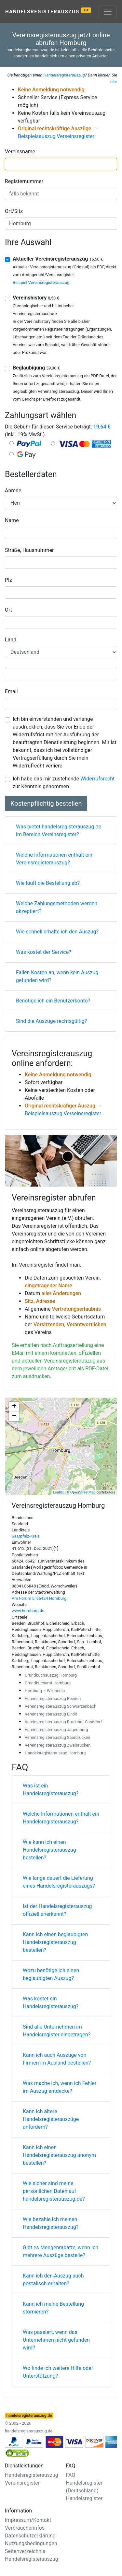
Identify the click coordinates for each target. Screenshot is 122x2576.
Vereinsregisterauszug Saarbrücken (57, 1737)
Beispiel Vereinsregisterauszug (41, 282)
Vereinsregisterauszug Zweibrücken (57, 1745)
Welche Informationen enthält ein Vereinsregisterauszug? (54, 859)
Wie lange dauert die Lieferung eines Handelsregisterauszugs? (59, 1882)
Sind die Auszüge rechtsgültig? (51, 1021)
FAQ (70, 2475)
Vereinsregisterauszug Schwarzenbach (60, 1706)
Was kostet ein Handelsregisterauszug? (50, 2002)
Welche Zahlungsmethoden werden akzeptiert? (56, 907)
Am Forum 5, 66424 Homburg (39, 1598)
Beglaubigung (36, 368)
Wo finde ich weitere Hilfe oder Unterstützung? (58, 2372)
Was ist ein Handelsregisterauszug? (50, 1790)
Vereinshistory (36, 298)
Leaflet (58, 1492)
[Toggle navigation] (108, 11)
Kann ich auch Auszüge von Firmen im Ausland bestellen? (57, 2059)
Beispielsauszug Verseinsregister (56, 136)
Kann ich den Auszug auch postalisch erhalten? (53, 2280)
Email (11, 691)
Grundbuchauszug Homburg (51, 1675)
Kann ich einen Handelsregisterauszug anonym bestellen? (59, 2155)
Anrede (13, 490)
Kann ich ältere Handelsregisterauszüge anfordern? (51, 2119)
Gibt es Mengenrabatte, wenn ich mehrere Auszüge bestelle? (60, 2251)
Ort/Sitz (14, 211)
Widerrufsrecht (97, 779)
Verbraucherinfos (25, 2528)
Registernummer (24, 181)
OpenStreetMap (83, 1492)
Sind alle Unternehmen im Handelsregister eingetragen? (56, 2031)
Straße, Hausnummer (29, 550)
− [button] (14, 1416)
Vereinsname (20, 151)
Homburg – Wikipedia (45, 1690)
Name (12, 520)
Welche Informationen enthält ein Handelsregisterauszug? (61, 1818)
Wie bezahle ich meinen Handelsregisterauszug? (50, 2223)
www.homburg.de (28, 1610)
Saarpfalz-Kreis (26, 1536)
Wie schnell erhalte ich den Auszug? (57, 932)
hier (113, 81)
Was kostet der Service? (43, 952)
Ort (8, 610)
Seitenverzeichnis (25, 2551)
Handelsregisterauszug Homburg (55, 1753)
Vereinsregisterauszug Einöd (51, 1714)
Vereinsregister (36, 1265)
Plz (8, 580)
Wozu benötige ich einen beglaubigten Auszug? (51, 1974)
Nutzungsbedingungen (31, 2543)
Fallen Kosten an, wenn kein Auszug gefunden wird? (57, 976)
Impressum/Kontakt (28, 2520)
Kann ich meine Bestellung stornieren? (53, 2308)
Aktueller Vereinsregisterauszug (58, 259)
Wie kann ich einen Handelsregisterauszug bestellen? (49, 1850)
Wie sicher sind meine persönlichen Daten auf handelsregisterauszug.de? (54, 2191)
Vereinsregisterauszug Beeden (53, 1698)
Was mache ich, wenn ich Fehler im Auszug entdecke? (59, 2087)
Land (10, 640)
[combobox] (61, 164)
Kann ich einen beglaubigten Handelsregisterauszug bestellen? (55, 1942)
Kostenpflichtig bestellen (46, 803)
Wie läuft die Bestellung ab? (48, 883)
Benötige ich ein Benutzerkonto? (53, 1001)
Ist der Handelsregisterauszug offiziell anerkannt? (57, 1910)
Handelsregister (84, 2498)
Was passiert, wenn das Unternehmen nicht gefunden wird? (56, 2340)
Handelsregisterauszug (48, 10)
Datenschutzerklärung (30, 2536)
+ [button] (14, 1406)
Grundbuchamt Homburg (48, 1682)
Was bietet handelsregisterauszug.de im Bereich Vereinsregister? (58, 830)
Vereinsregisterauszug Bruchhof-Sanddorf (63, 1721)
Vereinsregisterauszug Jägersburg (56, 1729)
